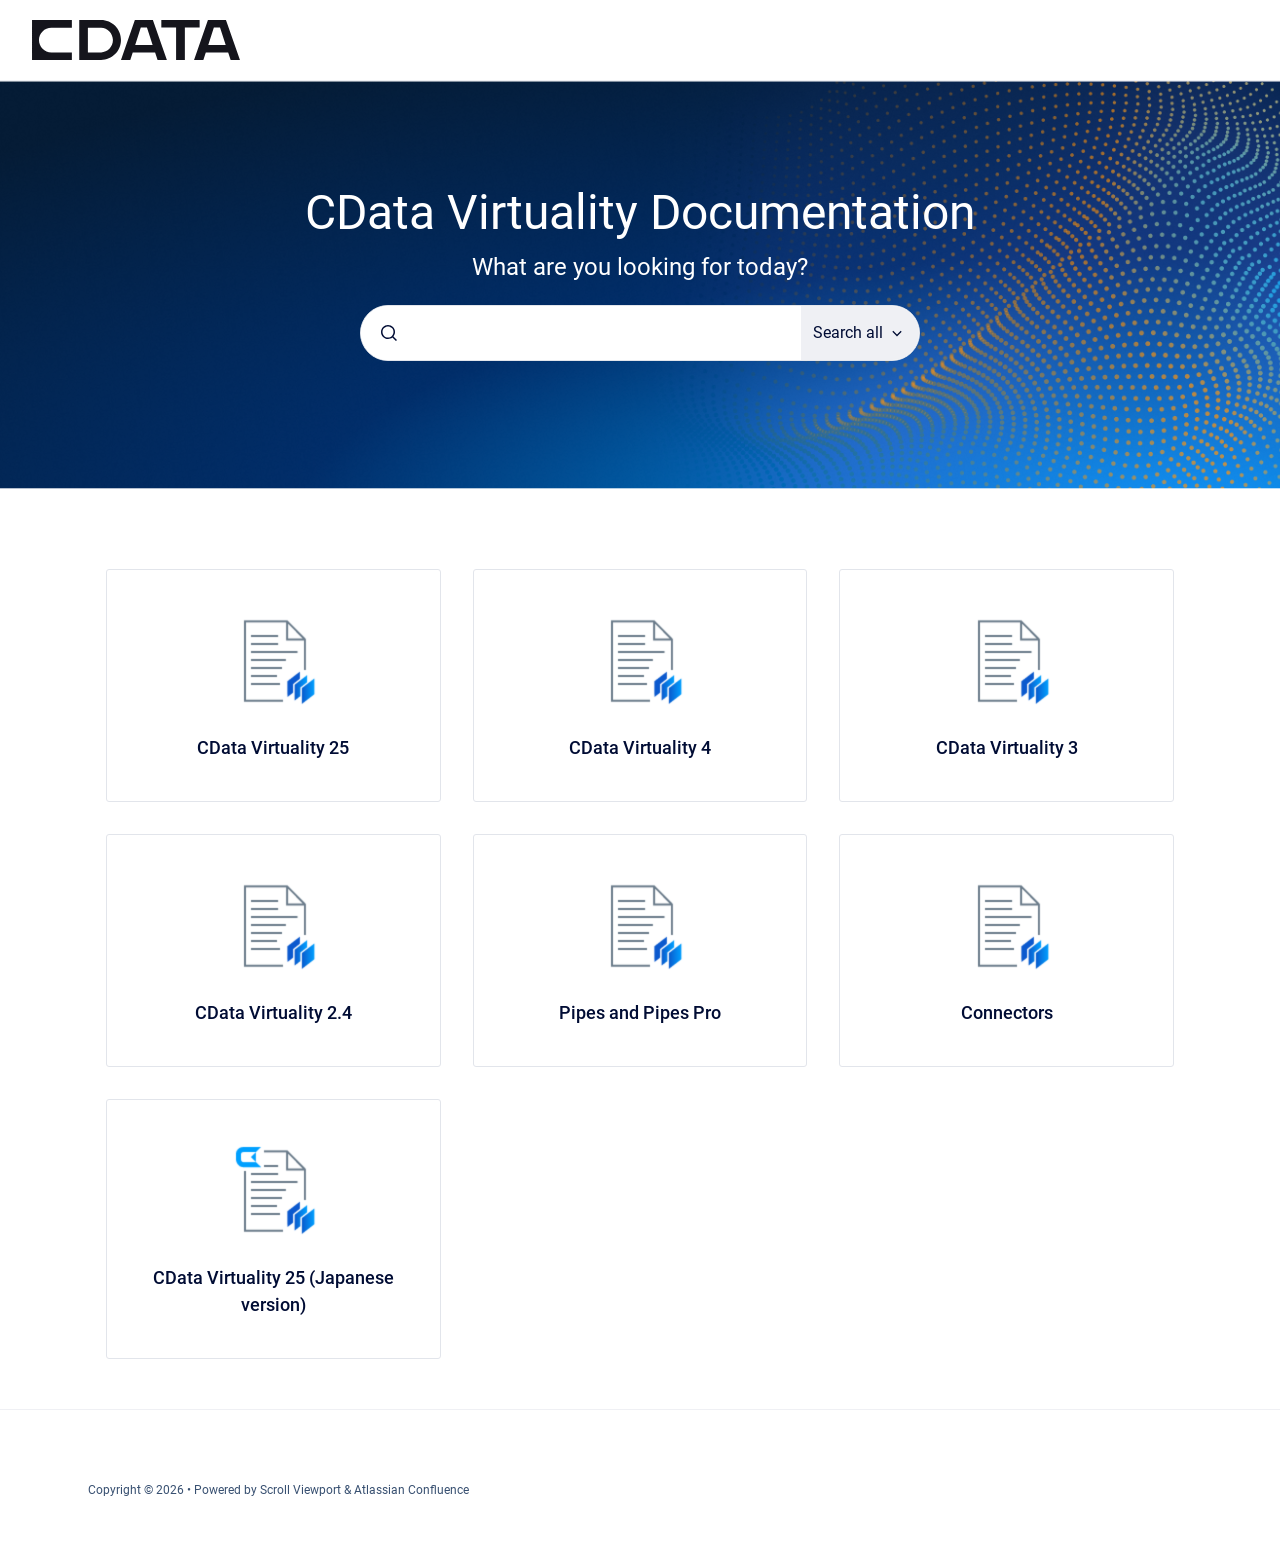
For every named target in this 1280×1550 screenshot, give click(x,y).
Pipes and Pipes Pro (640, 1012)
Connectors (1007, 1012)
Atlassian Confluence (411, 1490)
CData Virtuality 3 (1007, 747)
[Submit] (389, 333)
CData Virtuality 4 (640, 747)
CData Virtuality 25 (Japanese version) (273, 1291)
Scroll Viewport (302, 1490)
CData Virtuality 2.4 (273, 1012)
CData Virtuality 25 (273, 747)
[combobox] (581, 333)
